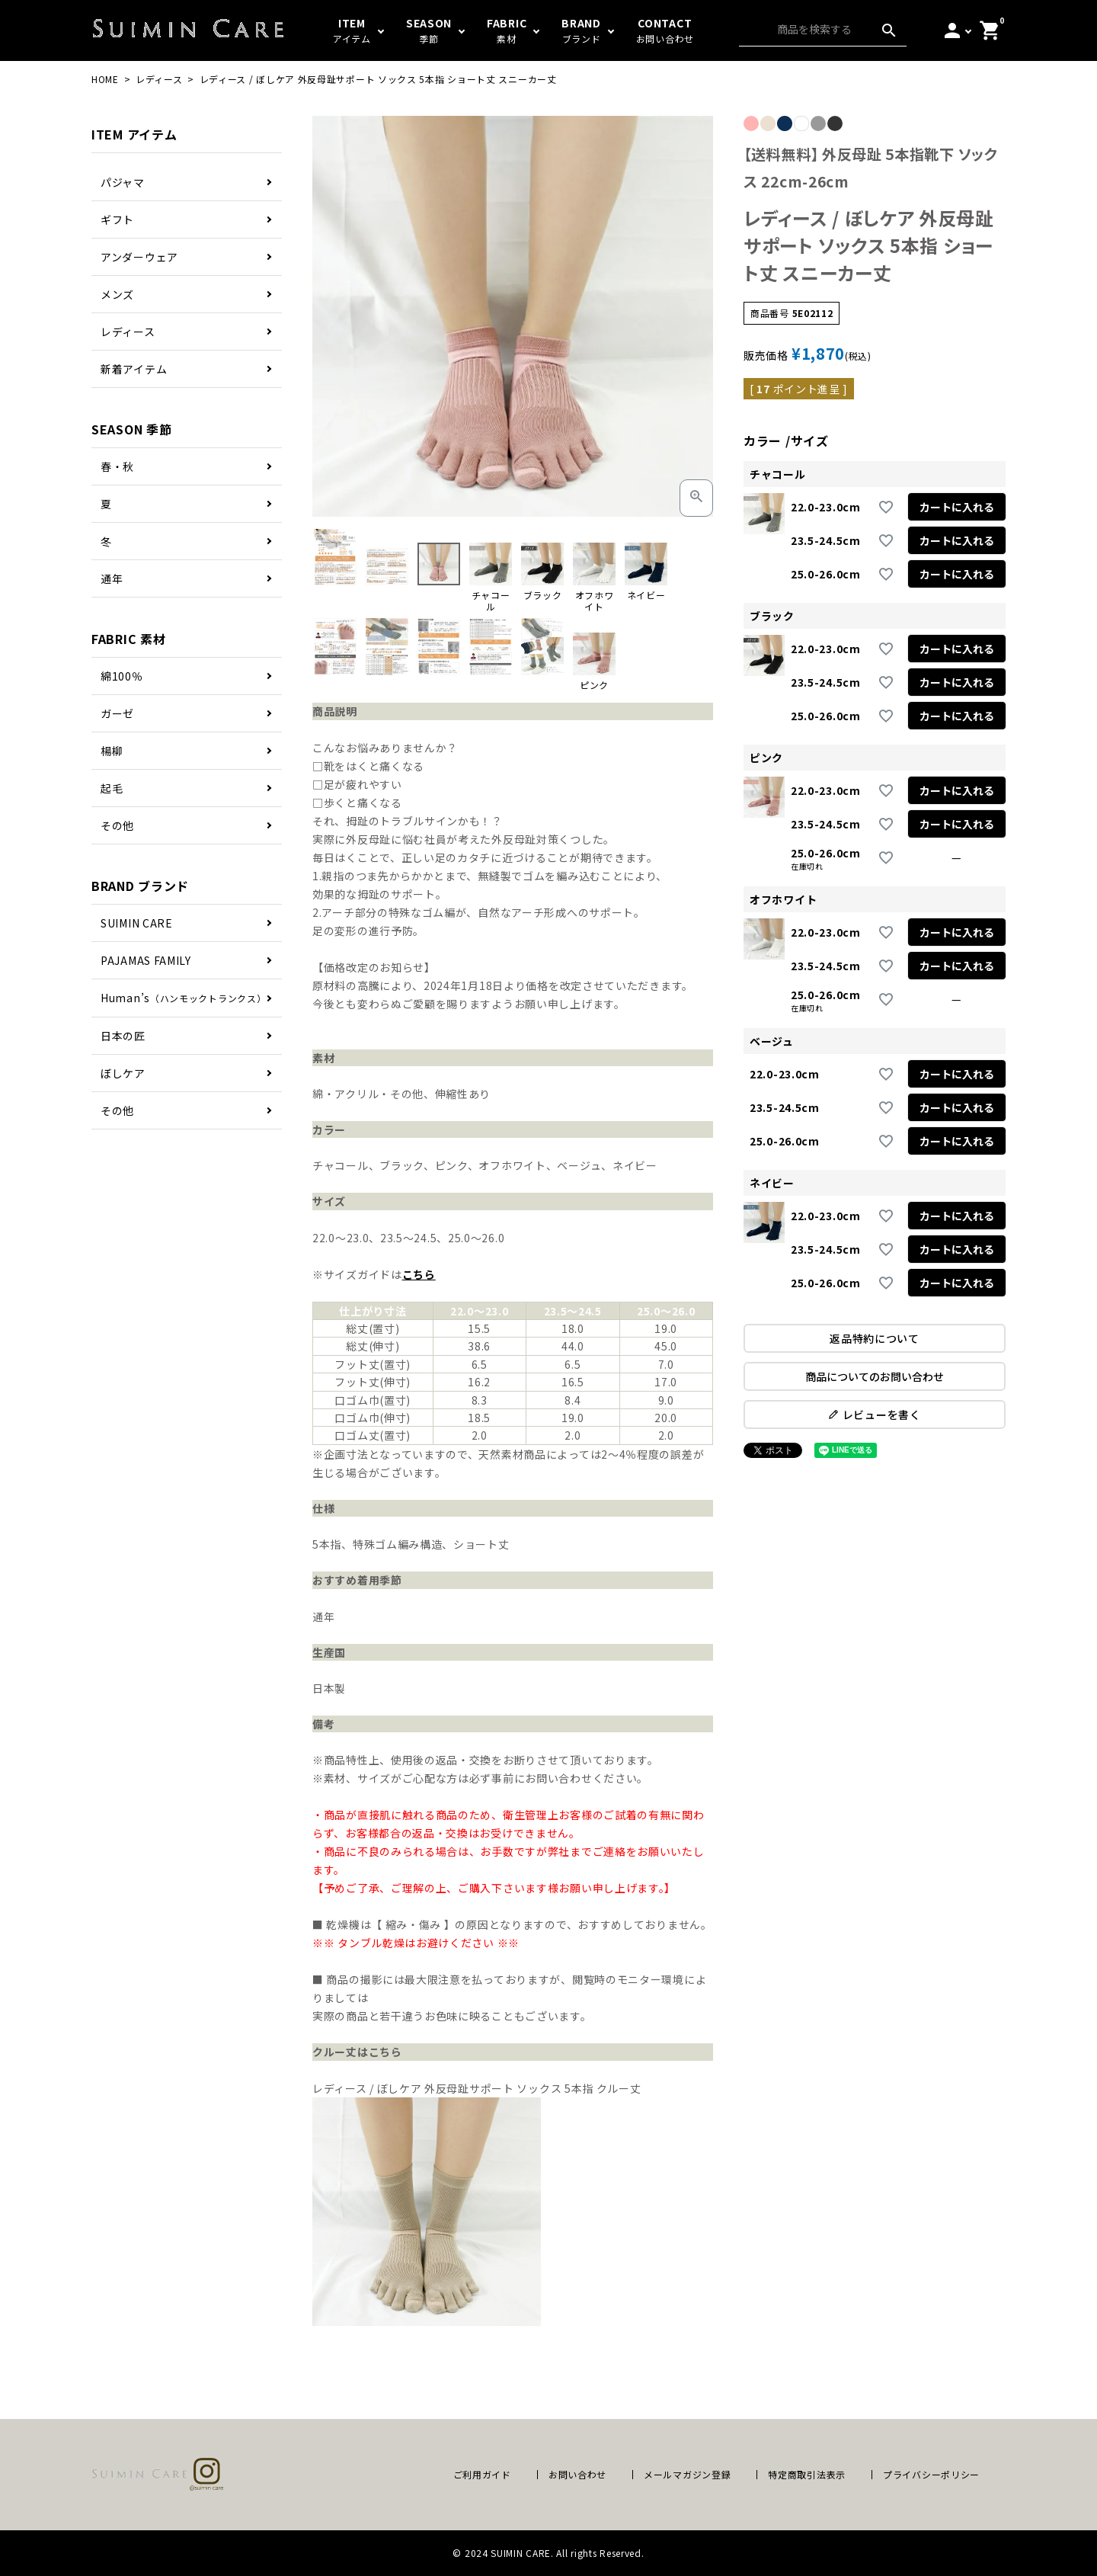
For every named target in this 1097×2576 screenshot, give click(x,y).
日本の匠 (123, 1035)
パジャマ (123, 182)
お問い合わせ (577, 2474)
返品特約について (874, 1338)
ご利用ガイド (482, 2474)
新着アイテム (134, 368)
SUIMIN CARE (137, 923)
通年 (112, 578)
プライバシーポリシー (931, 2474)
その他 (117, 825)
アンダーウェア (139, 256)
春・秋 (117, 466)
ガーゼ (117, 713)
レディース (159, 78)
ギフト (117, 219)
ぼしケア (123, 1073)
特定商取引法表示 (807, 2474)
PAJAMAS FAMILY (146, 960)
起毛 (112, 788)
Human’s (183, 997)
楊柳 (112, 750)
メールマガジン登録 (687, 2474)
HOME (105, 78)
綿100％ (122, 676)
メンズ (117, 294)
